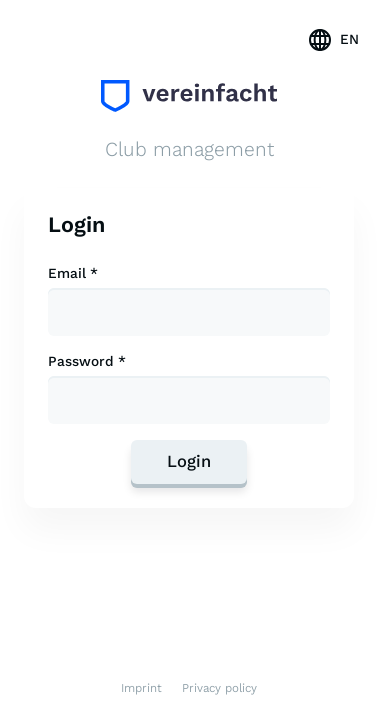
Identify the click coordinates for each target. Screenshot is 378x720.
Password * (87, 361)
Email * (73, 273)
